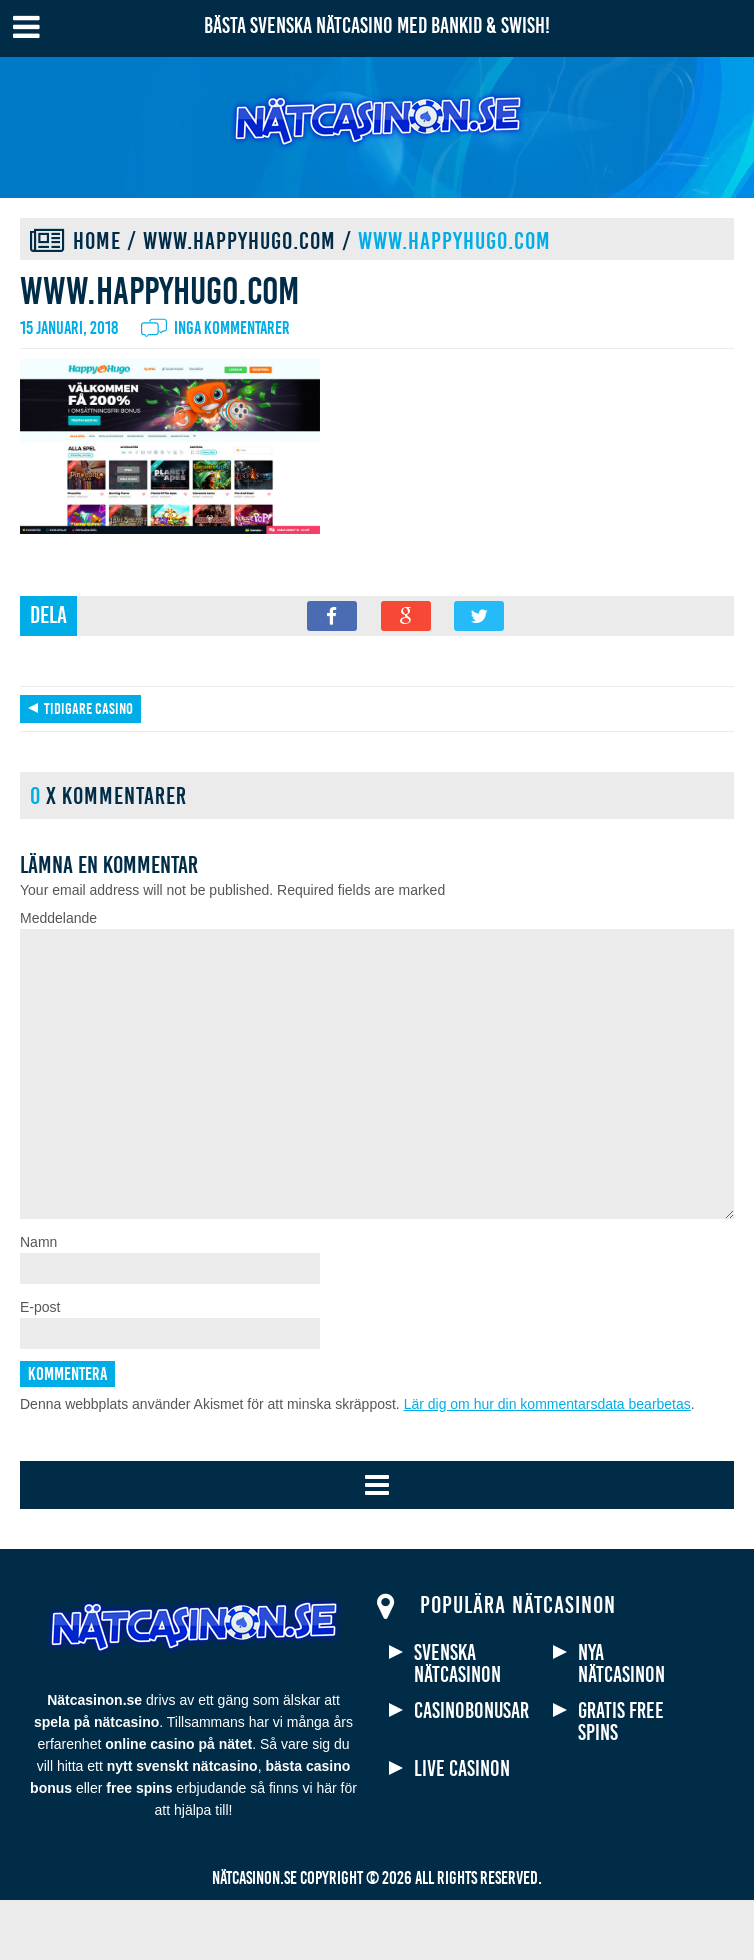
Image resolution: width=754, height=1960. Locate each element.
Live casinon (462, 1829)
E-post (40, 1367)
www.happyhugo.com (239, 241)
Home (97, 241)
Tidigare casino (88, 709)
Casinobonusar (471, 1771)
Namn (38, 1302)
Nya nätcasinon (621, 1724)
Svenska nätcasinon (457, 1724)
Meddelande (58, 918)
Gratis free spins (621, 1782)
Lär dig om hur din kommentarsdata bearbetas (547, 1464)
